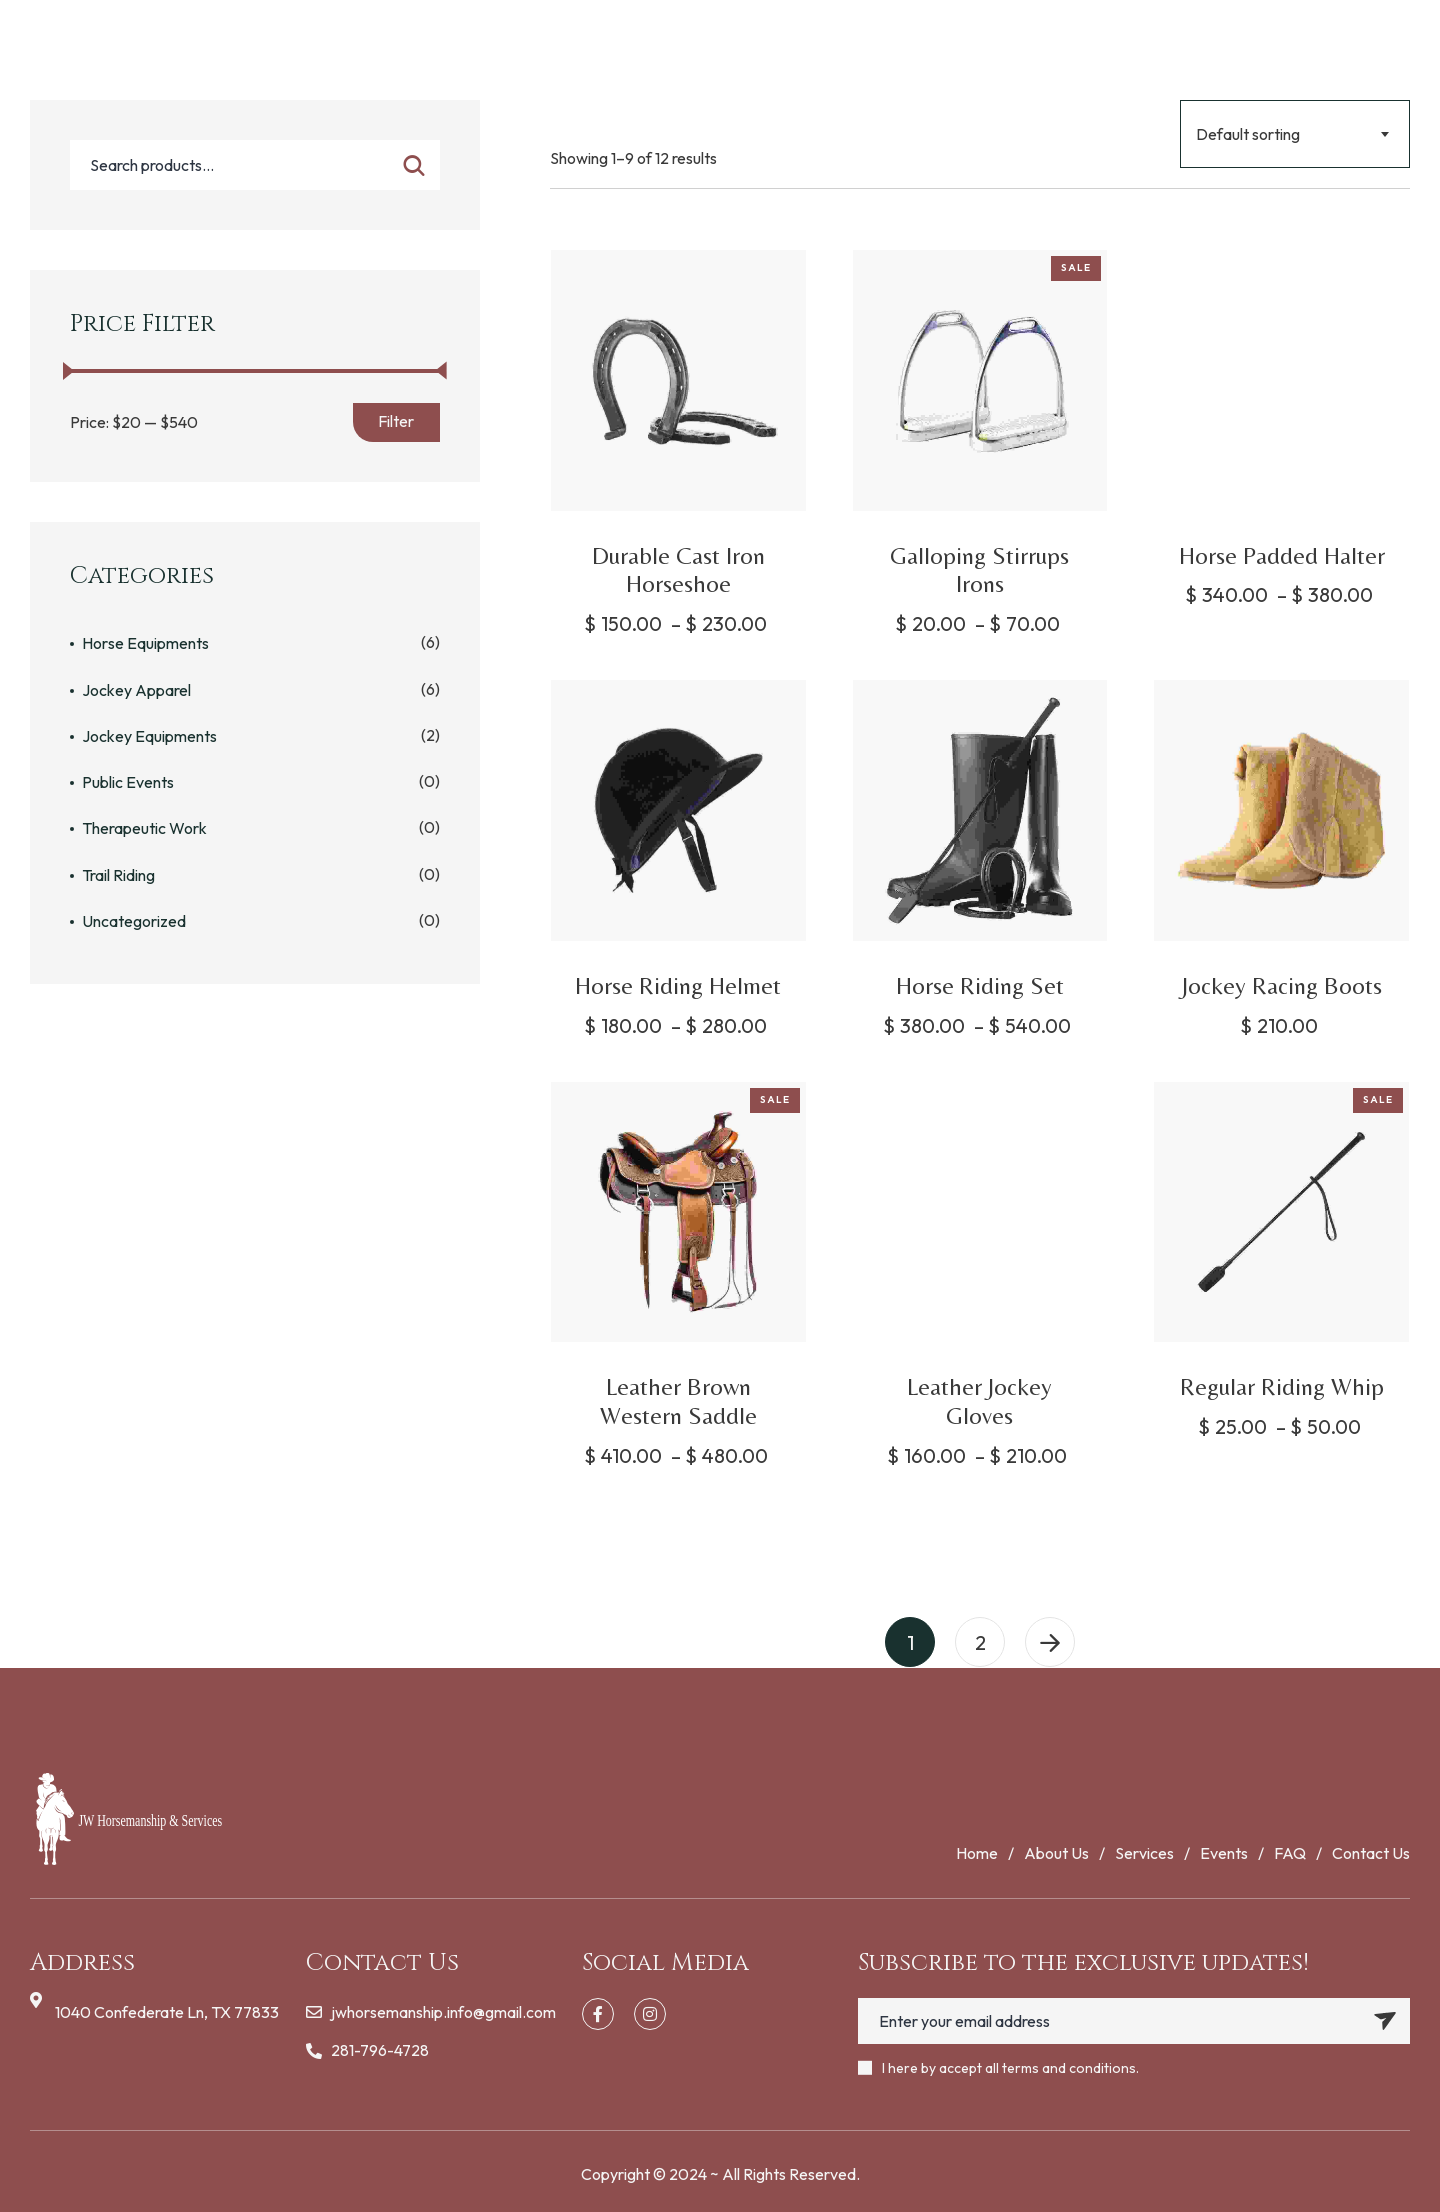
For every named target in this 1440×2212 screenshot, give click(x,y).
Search (414, 165)
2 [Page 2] (980, 1642)
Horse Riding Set (980, 985)
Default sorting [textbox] (1248, 134)
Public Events (128, 782)
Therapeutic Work (144, 828)
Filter (396, 421)
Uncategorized (134, 921)
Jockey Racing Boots (1282, 985)
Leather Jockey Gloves (979, 1401)
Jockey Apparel (136, 690)
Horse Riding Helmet (678, 985)
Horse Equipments (145, 643)
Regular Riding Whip (1282, 1386)
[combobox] (1295, 134)
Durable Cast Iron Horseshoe (678, 570)
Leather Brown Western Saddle (678, 1401)
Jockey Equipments (149, 736)
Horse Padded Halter (1282, 555)
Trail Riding (118, 875)
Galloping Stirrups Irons (979, 570)
